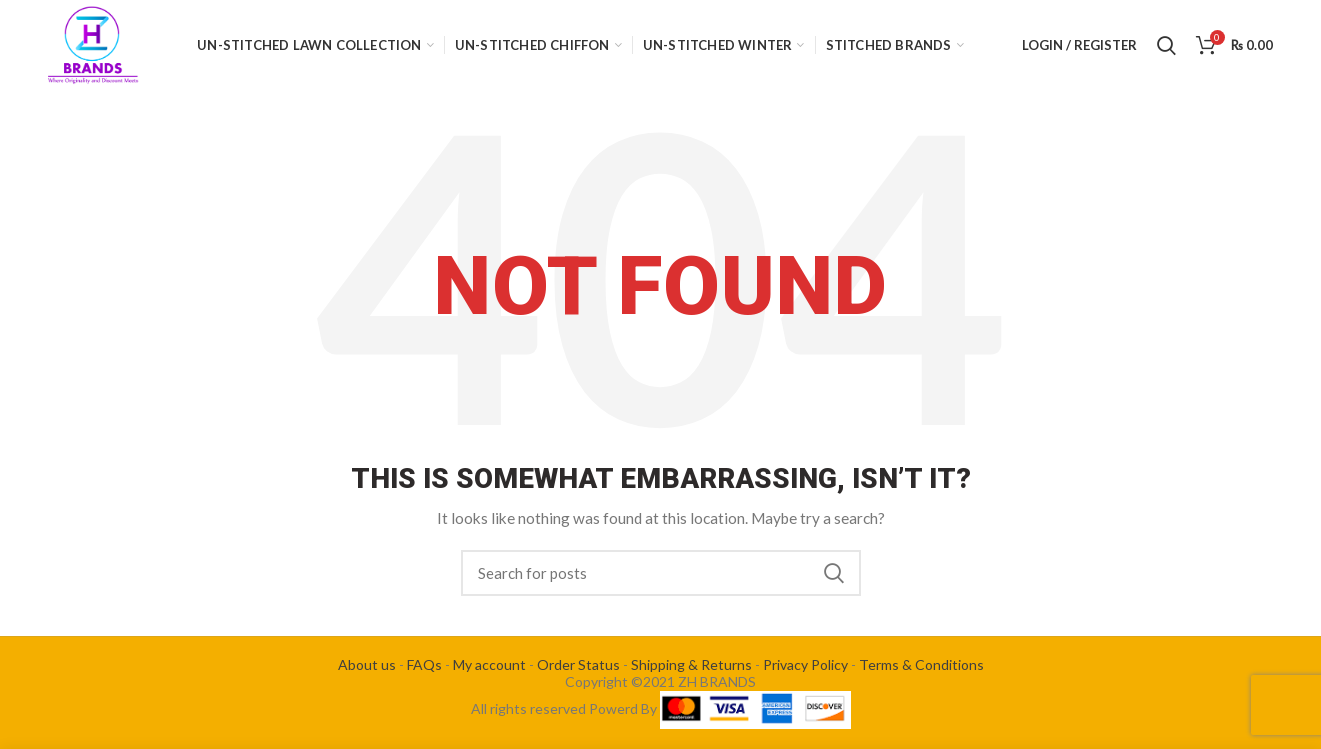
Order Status (578, 664)
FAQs (424, 664)
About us (367, 664)
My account (489, 664)
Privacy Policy (805, 664)
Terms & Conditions (921, 664)
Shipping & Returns (691, 664)
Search (834, 573)
